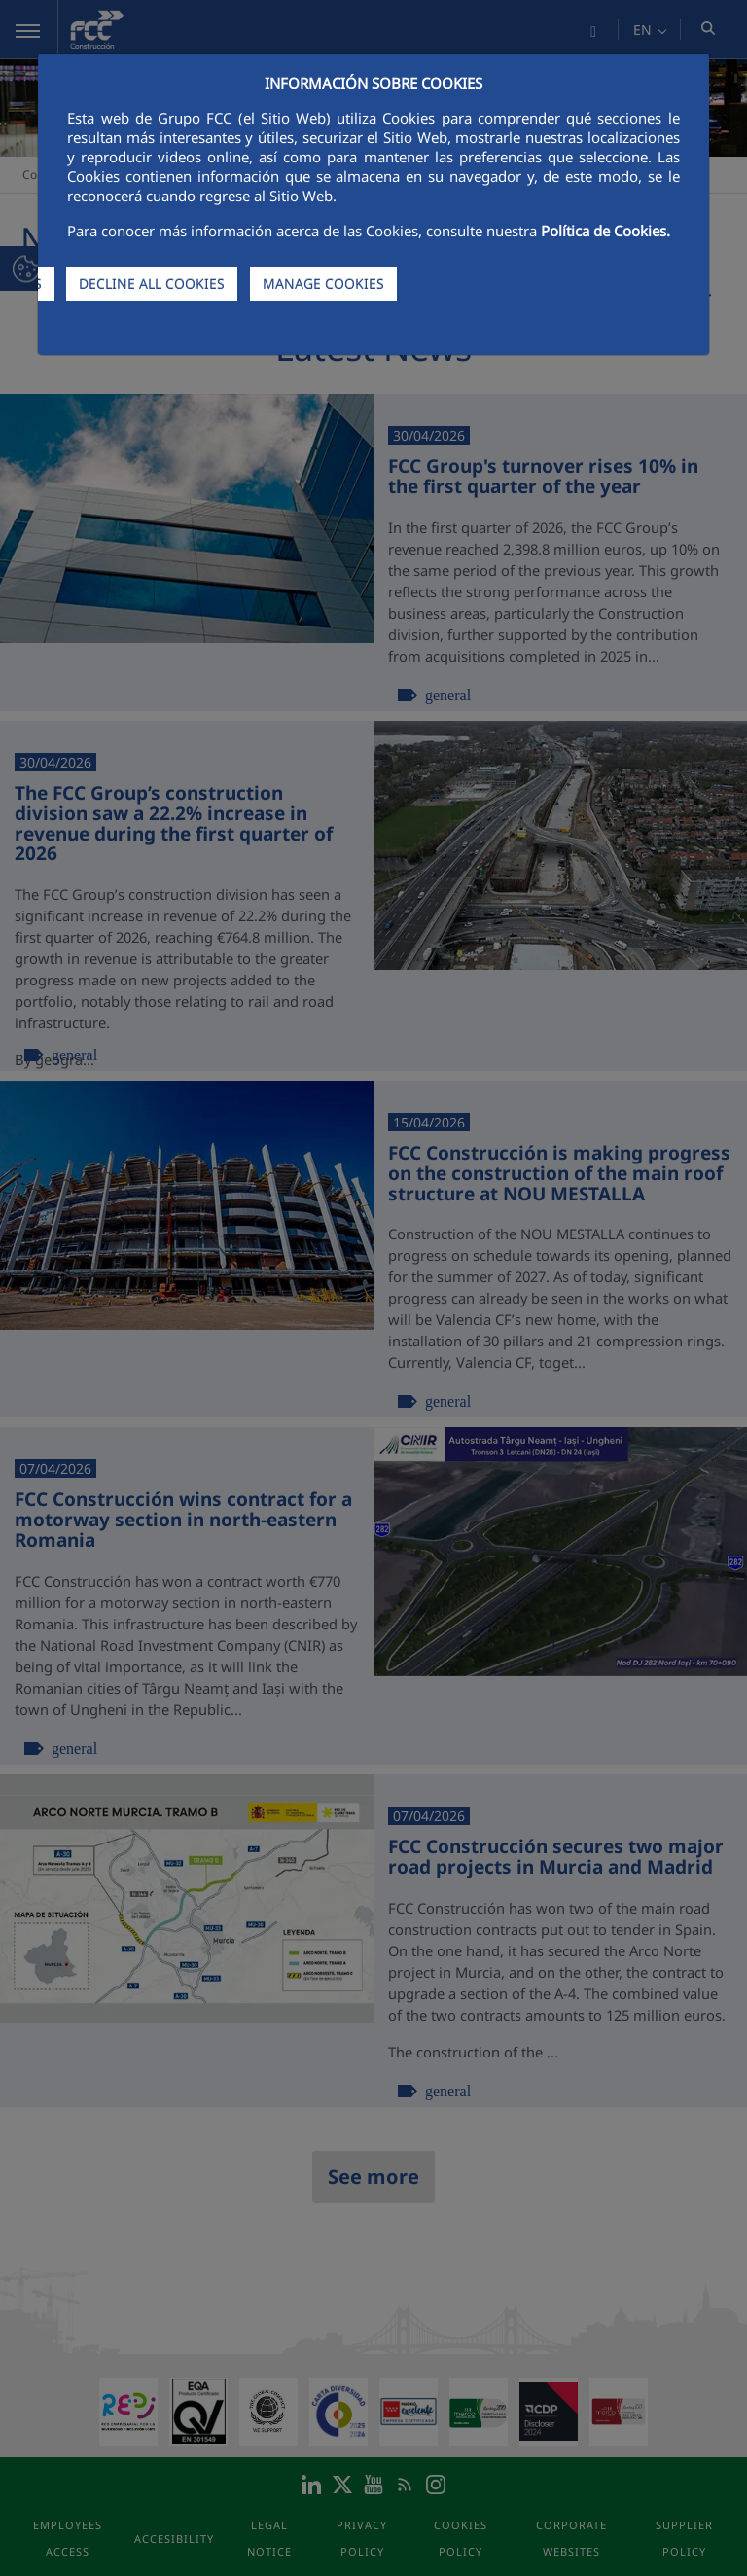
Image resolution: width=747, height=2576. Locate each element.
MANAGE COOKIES (323, 283)
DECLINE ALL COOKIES (152, 283)
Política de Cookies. (605, 230)
